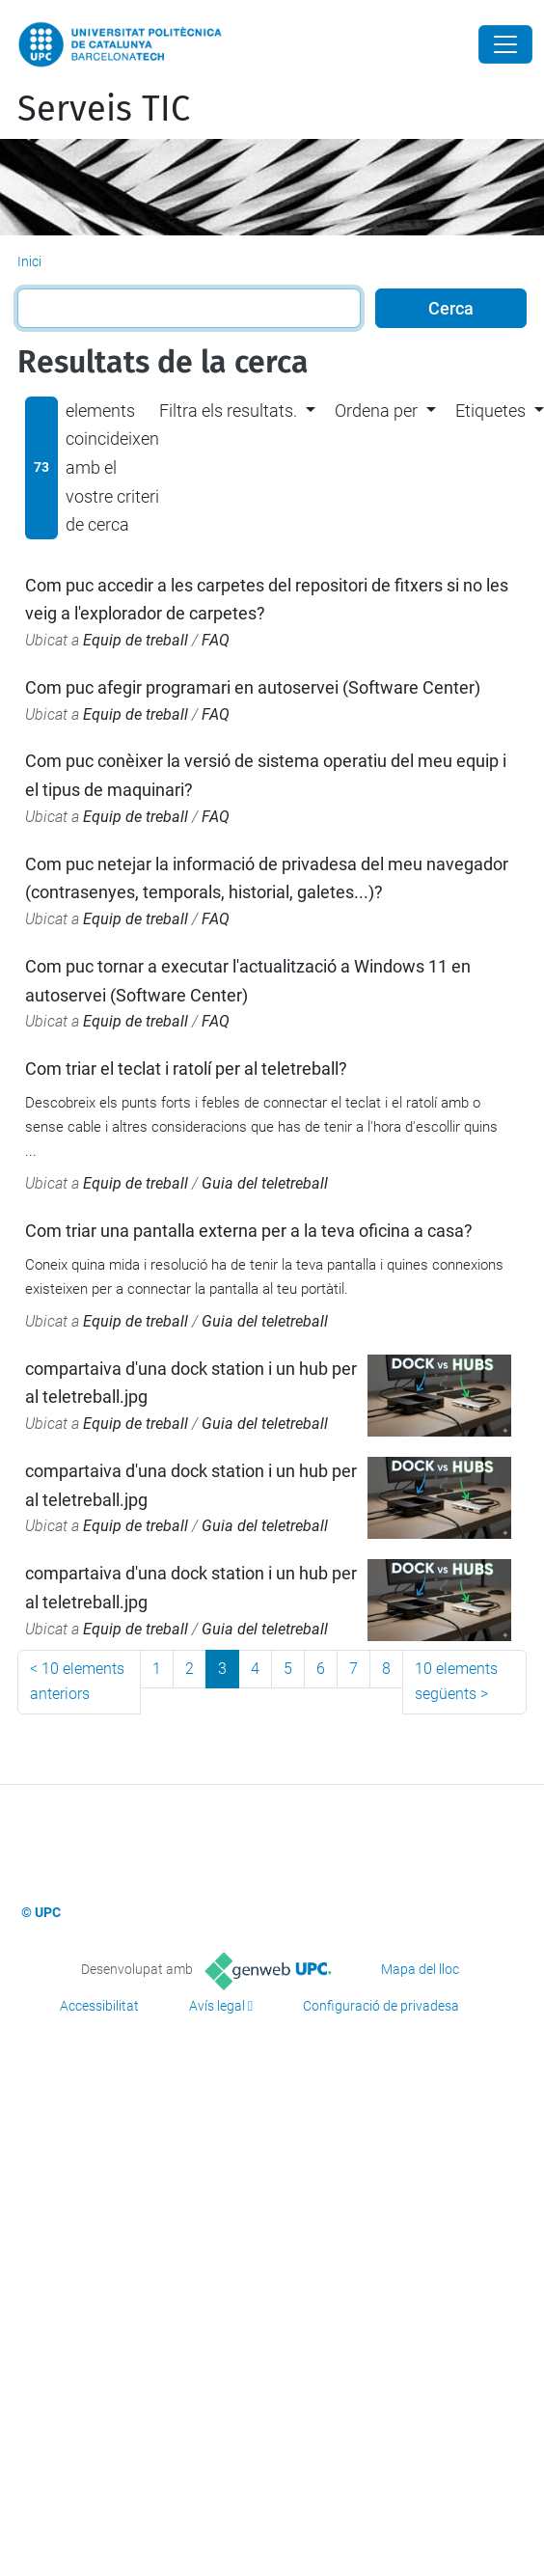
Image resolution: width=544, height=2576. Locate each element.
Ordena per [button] (376, 410)
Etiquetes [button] (490, 410)
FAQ (216, 640)
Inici (29, 261)
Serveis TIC (103, 109)
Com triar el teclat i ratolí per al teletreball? (186, 1068)
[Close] (505, 44)
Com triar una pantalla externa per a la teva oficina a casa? (249, 1230)
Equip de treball (135, 640)
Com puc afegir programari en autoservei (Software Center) (252, 687)
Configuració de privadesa (381, 2006)
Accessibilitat (99, 2006)
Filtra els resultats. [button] (228, 410)
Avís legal (217, 2006)
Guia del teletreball (265, 1183)
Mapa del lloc (420, 1969)
